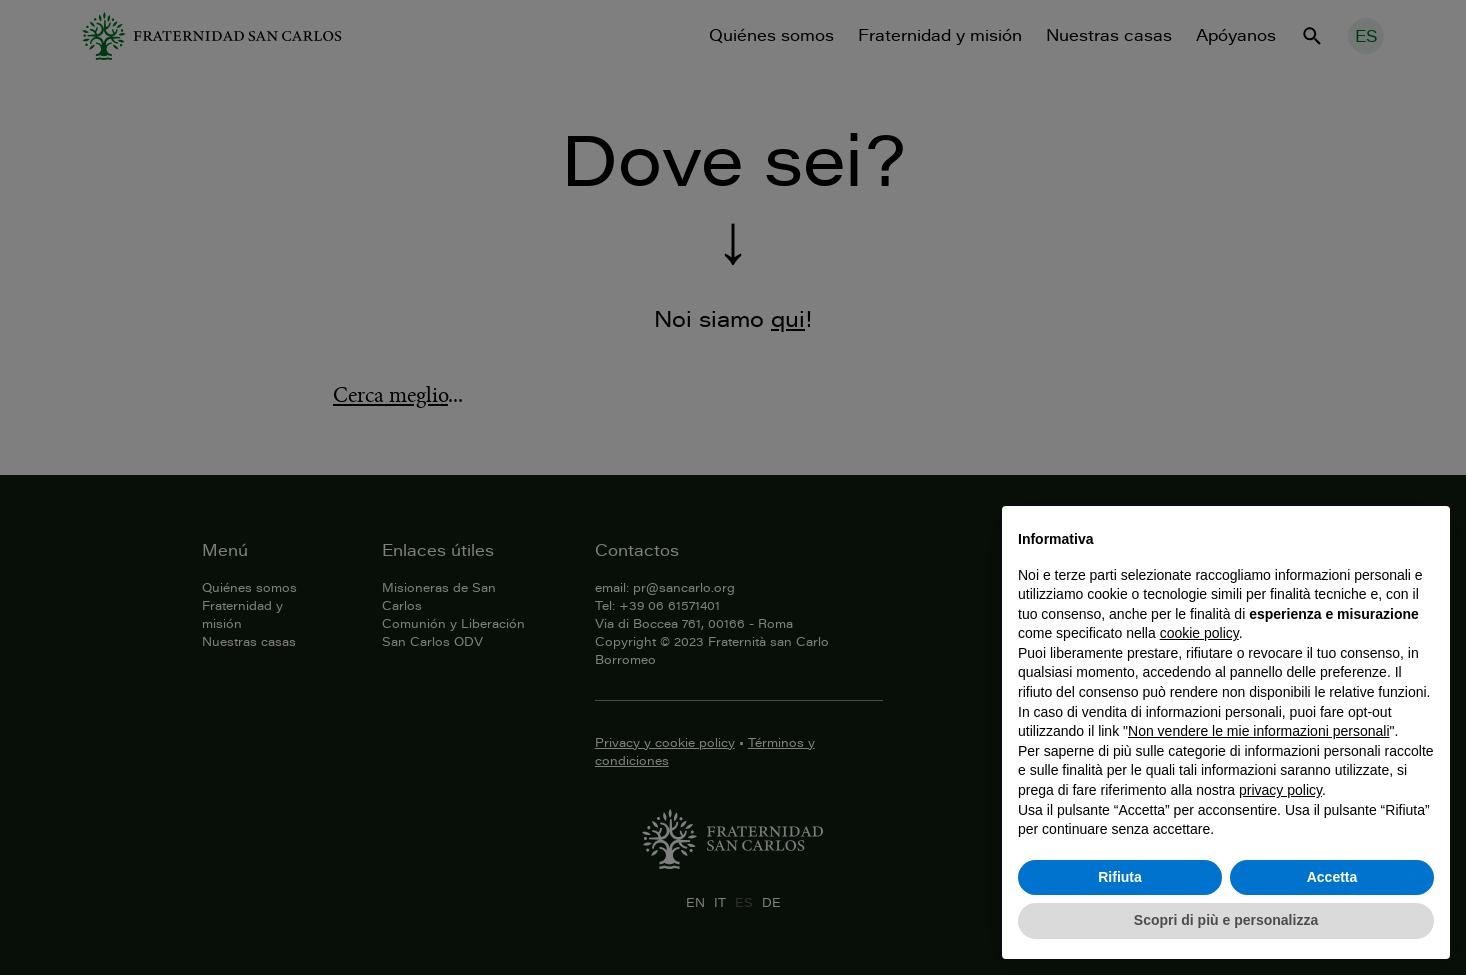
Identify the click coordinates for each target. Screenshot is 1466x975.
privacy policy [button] (1280, 790)
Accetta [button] (1332, 877)
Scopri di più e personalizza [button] (1226, 920)
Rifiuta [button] (1120, 877)
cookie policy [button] (1199, 633)
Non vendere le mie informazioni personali (1258, 731)
